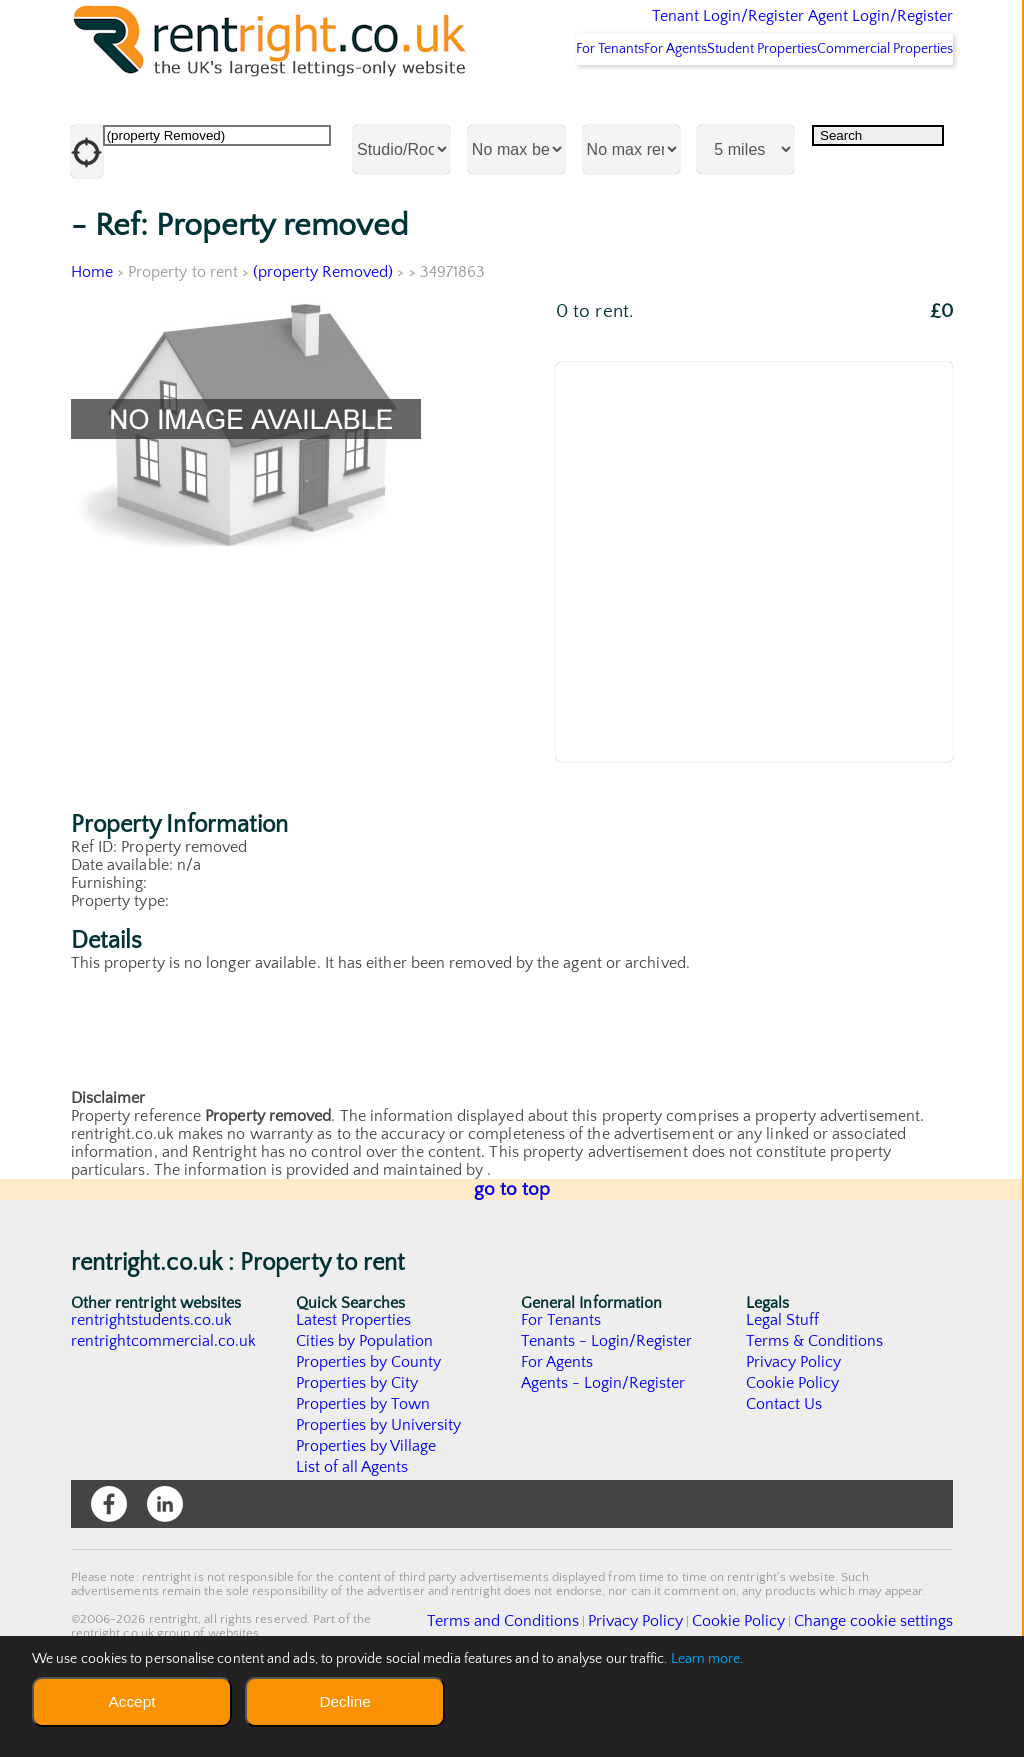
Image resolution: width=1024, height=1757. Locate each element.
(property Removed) (324, 339)
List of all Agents (352, 1534)
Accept (131, 1701)
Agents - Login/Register (604, 1450)
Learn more (706, 1659)
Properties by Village (367, 1513)
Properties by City (357, 1450)
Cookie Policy (793, 1450)
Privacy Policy (794, 1429)
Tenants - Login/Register (607, 1408)
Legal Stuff (783, 1387)
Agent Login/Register (851, 30)
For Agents (612, 115)
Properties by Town (363, 1471)
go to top (512, 1256)
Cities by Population (365, 1408)
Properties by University (379, 1492)
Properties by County (369, 1429)
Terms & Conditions (815, 1408)
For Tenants (520, 115)
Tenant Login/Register (635, 30)
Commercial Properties (873, 115)
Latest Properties (354, 1387)
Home (92, 339)
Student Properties (724, 115)
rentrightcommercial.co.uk (164, 1408)
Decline (344, 1701)
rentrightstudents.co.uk (152, 1387)
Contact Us (784, 1471)
